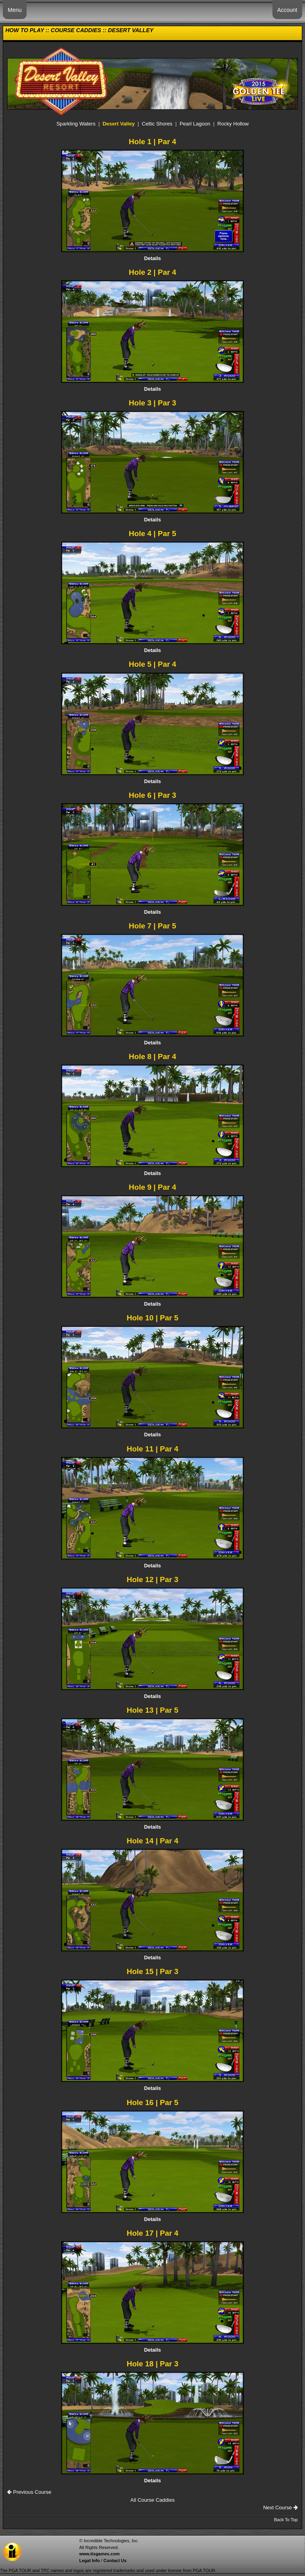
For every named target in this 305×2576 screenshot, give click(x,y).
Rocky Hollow (233, 124)
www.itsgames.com (99, 2553)
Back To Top (286, 2519)
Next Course (280, 2507)
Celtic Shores (157, 124)
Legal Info (89, 2560)
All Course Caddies (152, 2500)
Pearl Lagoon (195, 124)
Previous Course (29, 2492)
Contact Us (115, 2560)
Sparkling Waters (76, 124)
